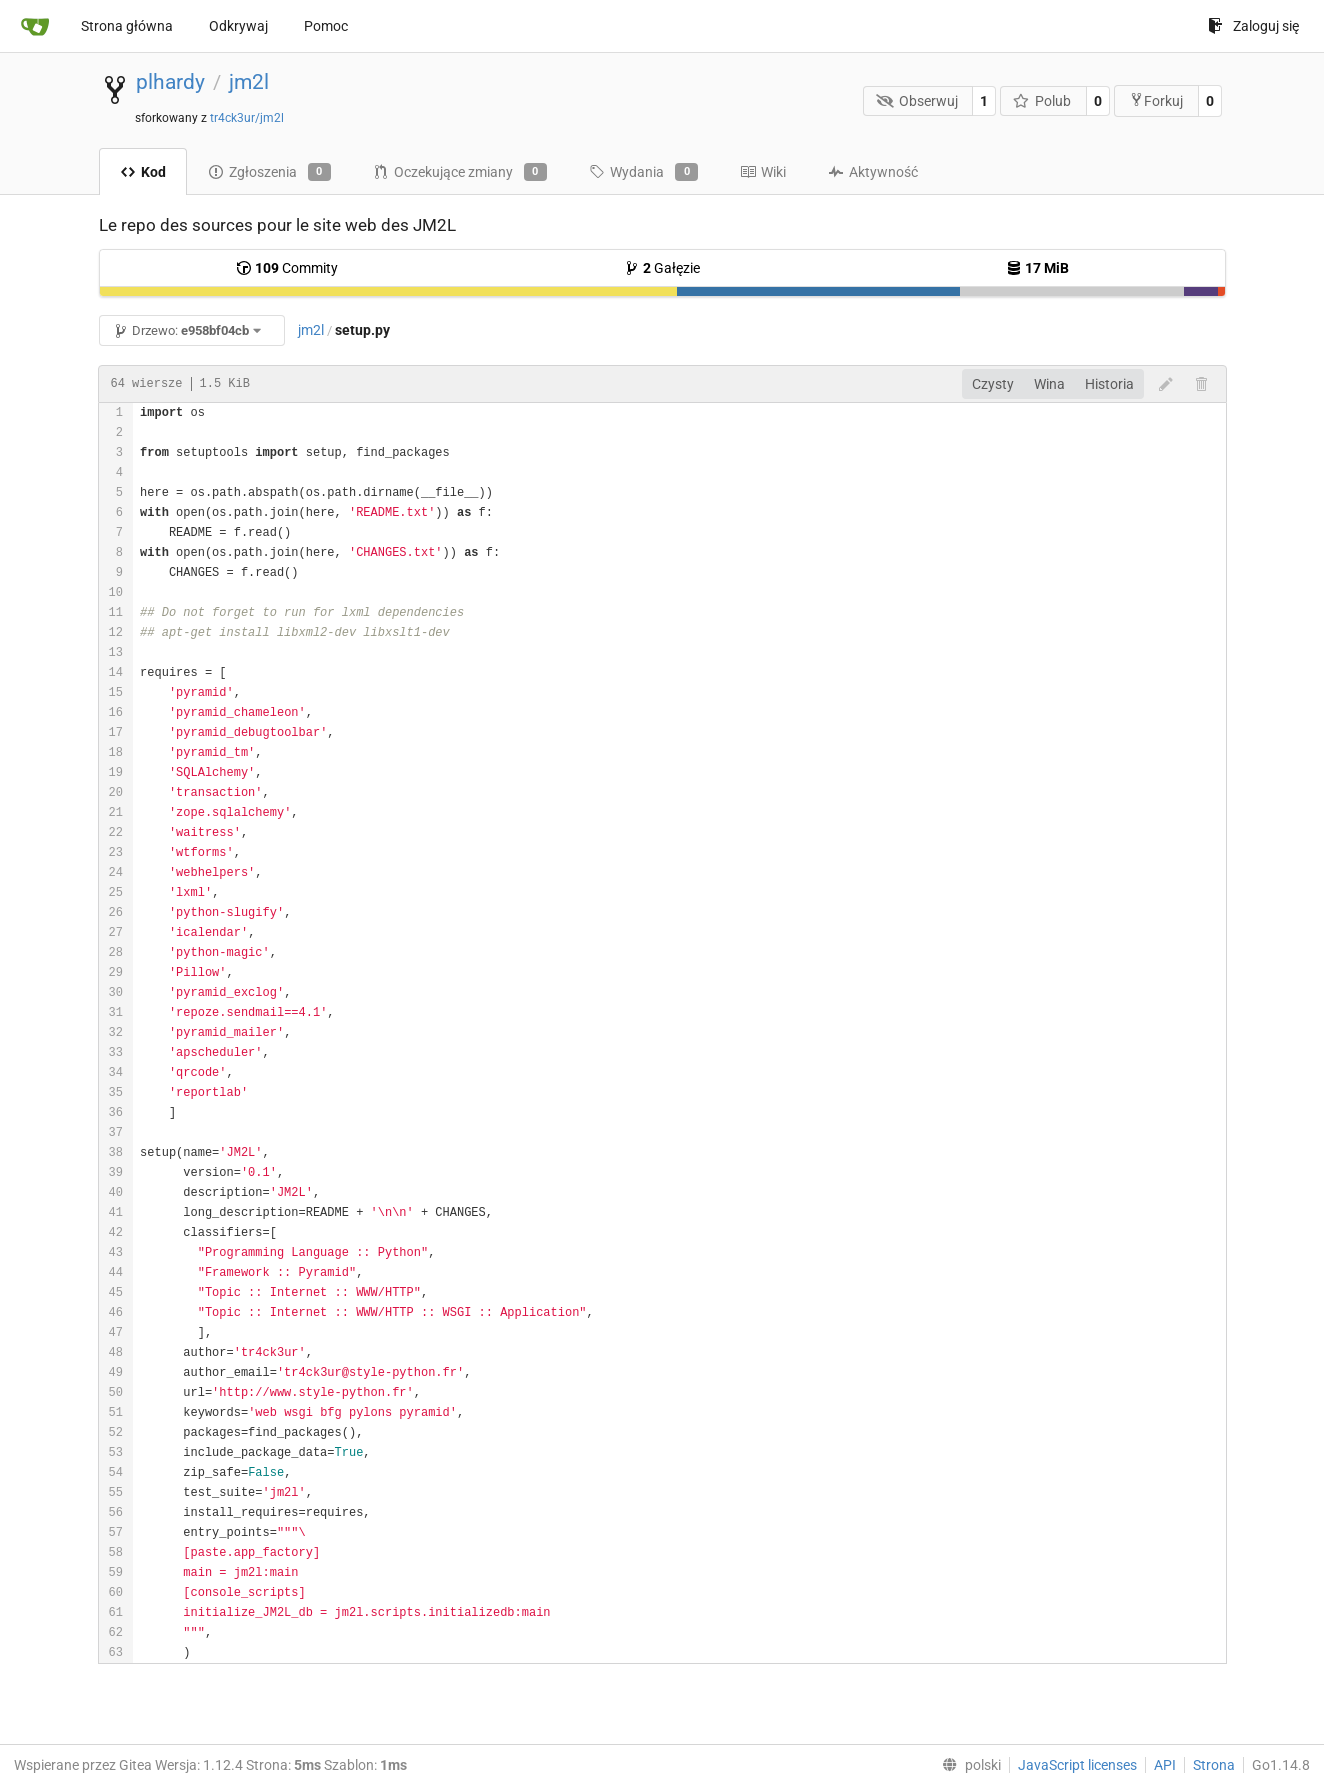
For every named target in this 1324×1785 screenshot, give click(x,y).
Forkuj (1156, 100)
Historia (1109, 384)
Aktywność (873, 172)
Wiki (763, 172)
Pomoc (326, 26)
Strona (1214, 1765)
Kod (143, 172)
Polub (1042, 101)
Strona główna (127, 26)
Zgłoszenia (269, 172)
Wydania (643, 172)
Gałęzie (662, 268)
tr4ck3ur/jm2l (247, 118)
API (1165, 1765)
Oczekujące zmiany (460, 172)
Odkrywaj (238, 26)
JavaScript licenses (1077, 1765)
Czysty (993, 384)
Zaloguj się (1253, 26)
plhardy (170, 82)
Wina (1049, 384)
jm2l (249, 82)
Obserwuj (917, 101)
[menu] (967, 1765)
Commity (287, 268)
